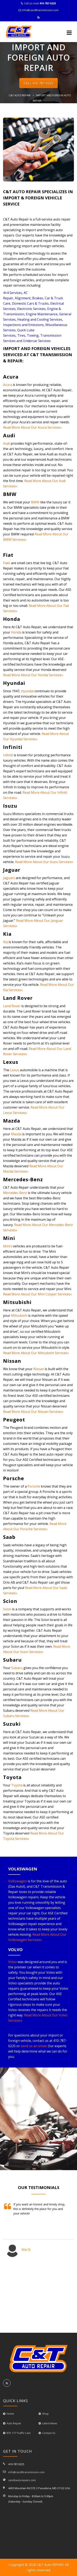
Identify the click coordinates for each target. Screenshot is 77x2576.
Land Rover (12, 1006)
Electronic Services (31, 309)
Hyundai (27, 691)
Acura (7, 384)
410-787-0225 (42, 83)
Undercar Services (37, 341)
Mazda (16, 1134)
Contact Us (48, 2433)
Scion (7, 1609)
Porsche (34, 1486)
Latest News (49, 2423)
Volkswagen (17, 1881)
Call (38, 83)
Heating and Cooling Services (39, 319)
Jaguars (9, 878)
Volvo (12, 1962)
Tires (21, 335)
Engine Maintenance (41, 314)
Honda (16, 632)
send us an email (33, 2046)
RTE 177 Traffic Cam (19, 2433)
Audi (6, 443)
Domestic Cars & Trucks (30, 303)
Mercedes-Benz (15, 1192)
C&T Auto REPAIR (50, 2564)
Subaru (17, 1668)
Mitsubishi (19, 1315)
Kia (5, 942)
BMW (35, 502)
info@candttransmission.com (40, 10)
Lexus (14, 1070)
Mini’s (7, 1246)
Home (10, 2413)
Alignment (23, 298)
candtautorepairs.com (22, 2480)
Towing (33, 335)
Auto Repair (14, 2423)
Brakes (37, 298)
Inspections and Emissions (23, 325)
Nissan (38, 1369)
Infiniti (8, 755)
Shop (45, 2413)
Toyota (16, 1785)
